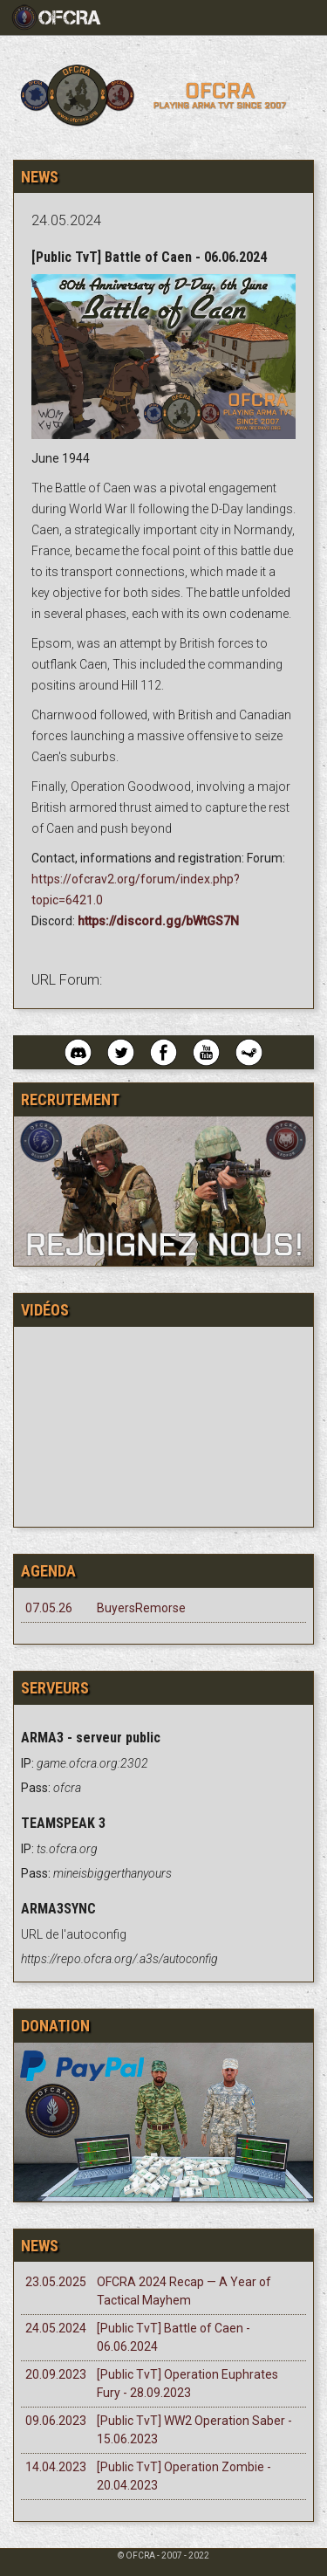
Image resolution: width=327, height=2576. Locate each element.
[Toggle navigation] (63, 17)
